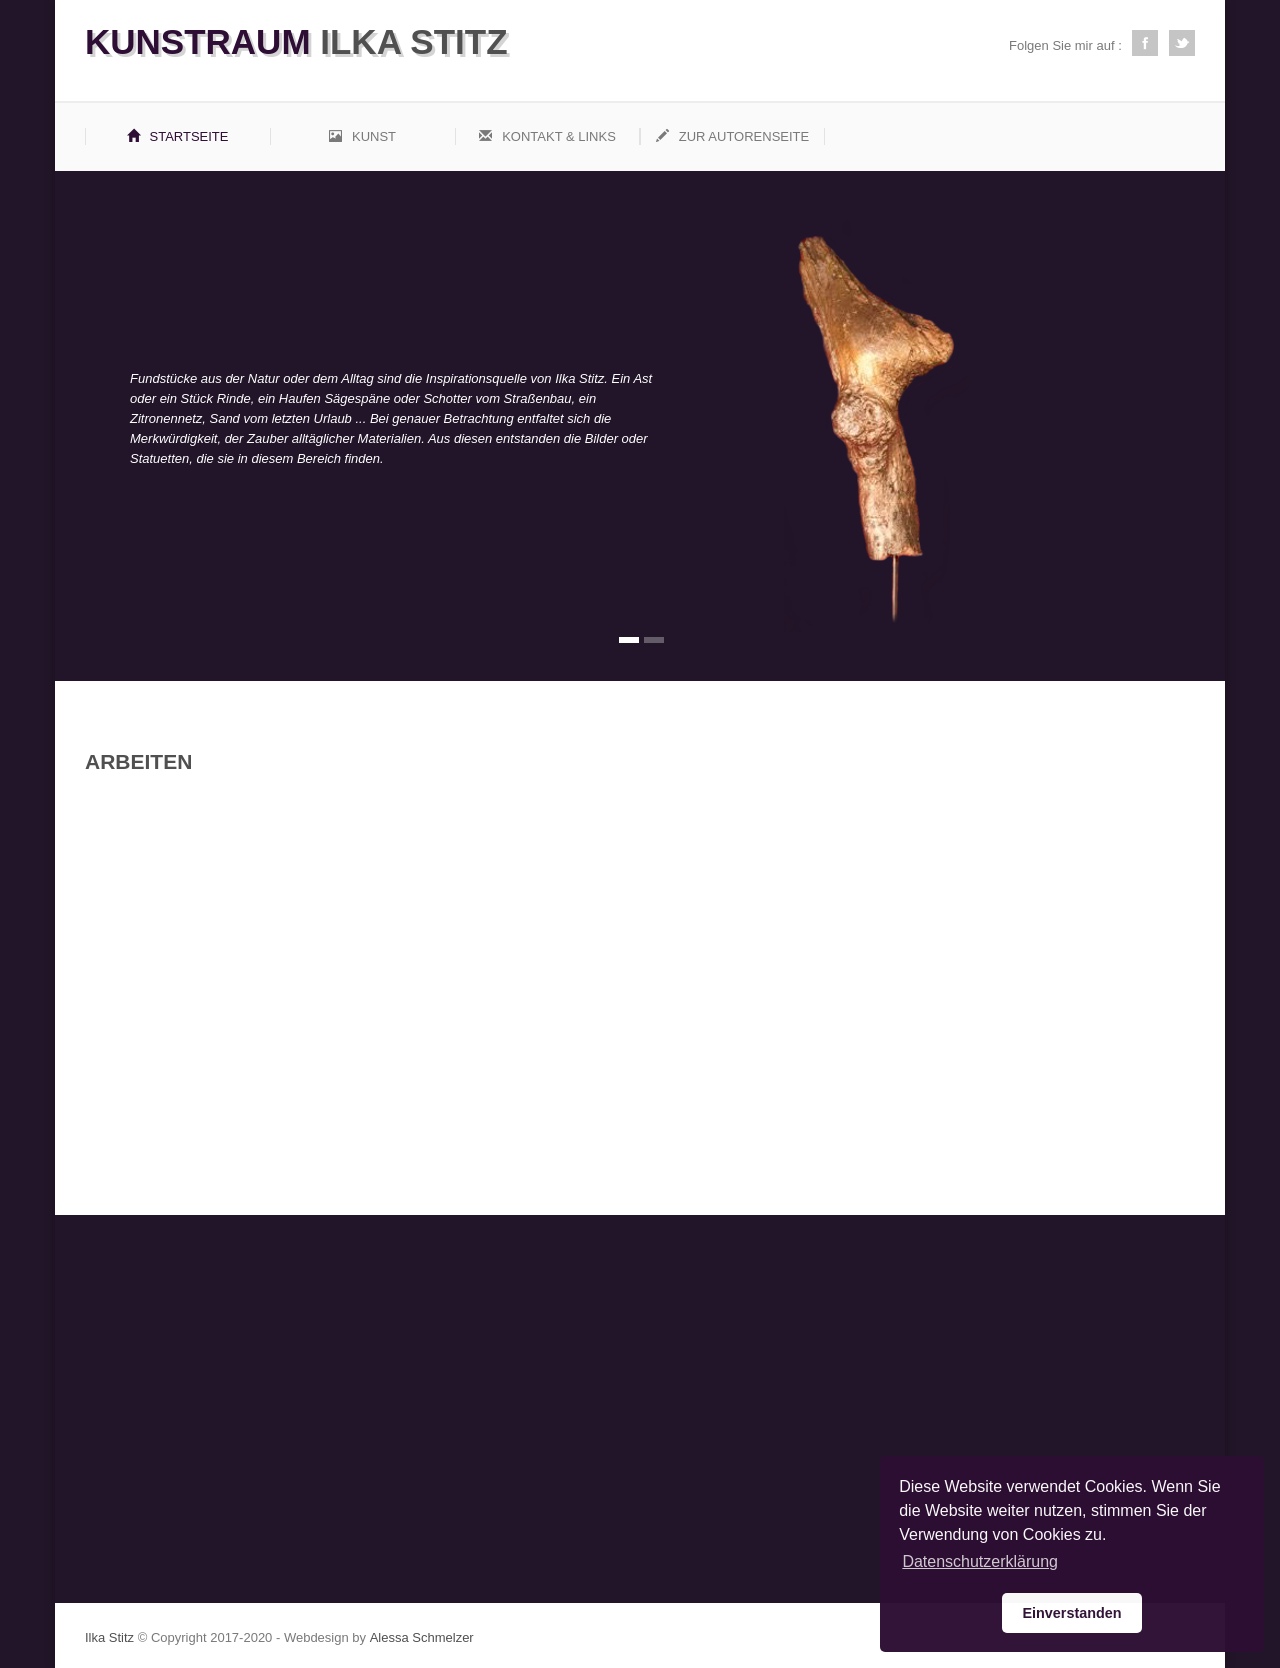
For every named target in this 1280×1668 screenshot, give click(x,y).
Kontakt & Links (547, 136)
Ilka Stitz (296, 41)
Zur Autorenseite (733, 136)
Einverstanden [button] (1071, 1613)
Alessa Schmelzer (422, 1637)
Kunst (362, 136)
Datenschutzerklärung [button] (980, 1561)
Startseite (178, 136)
